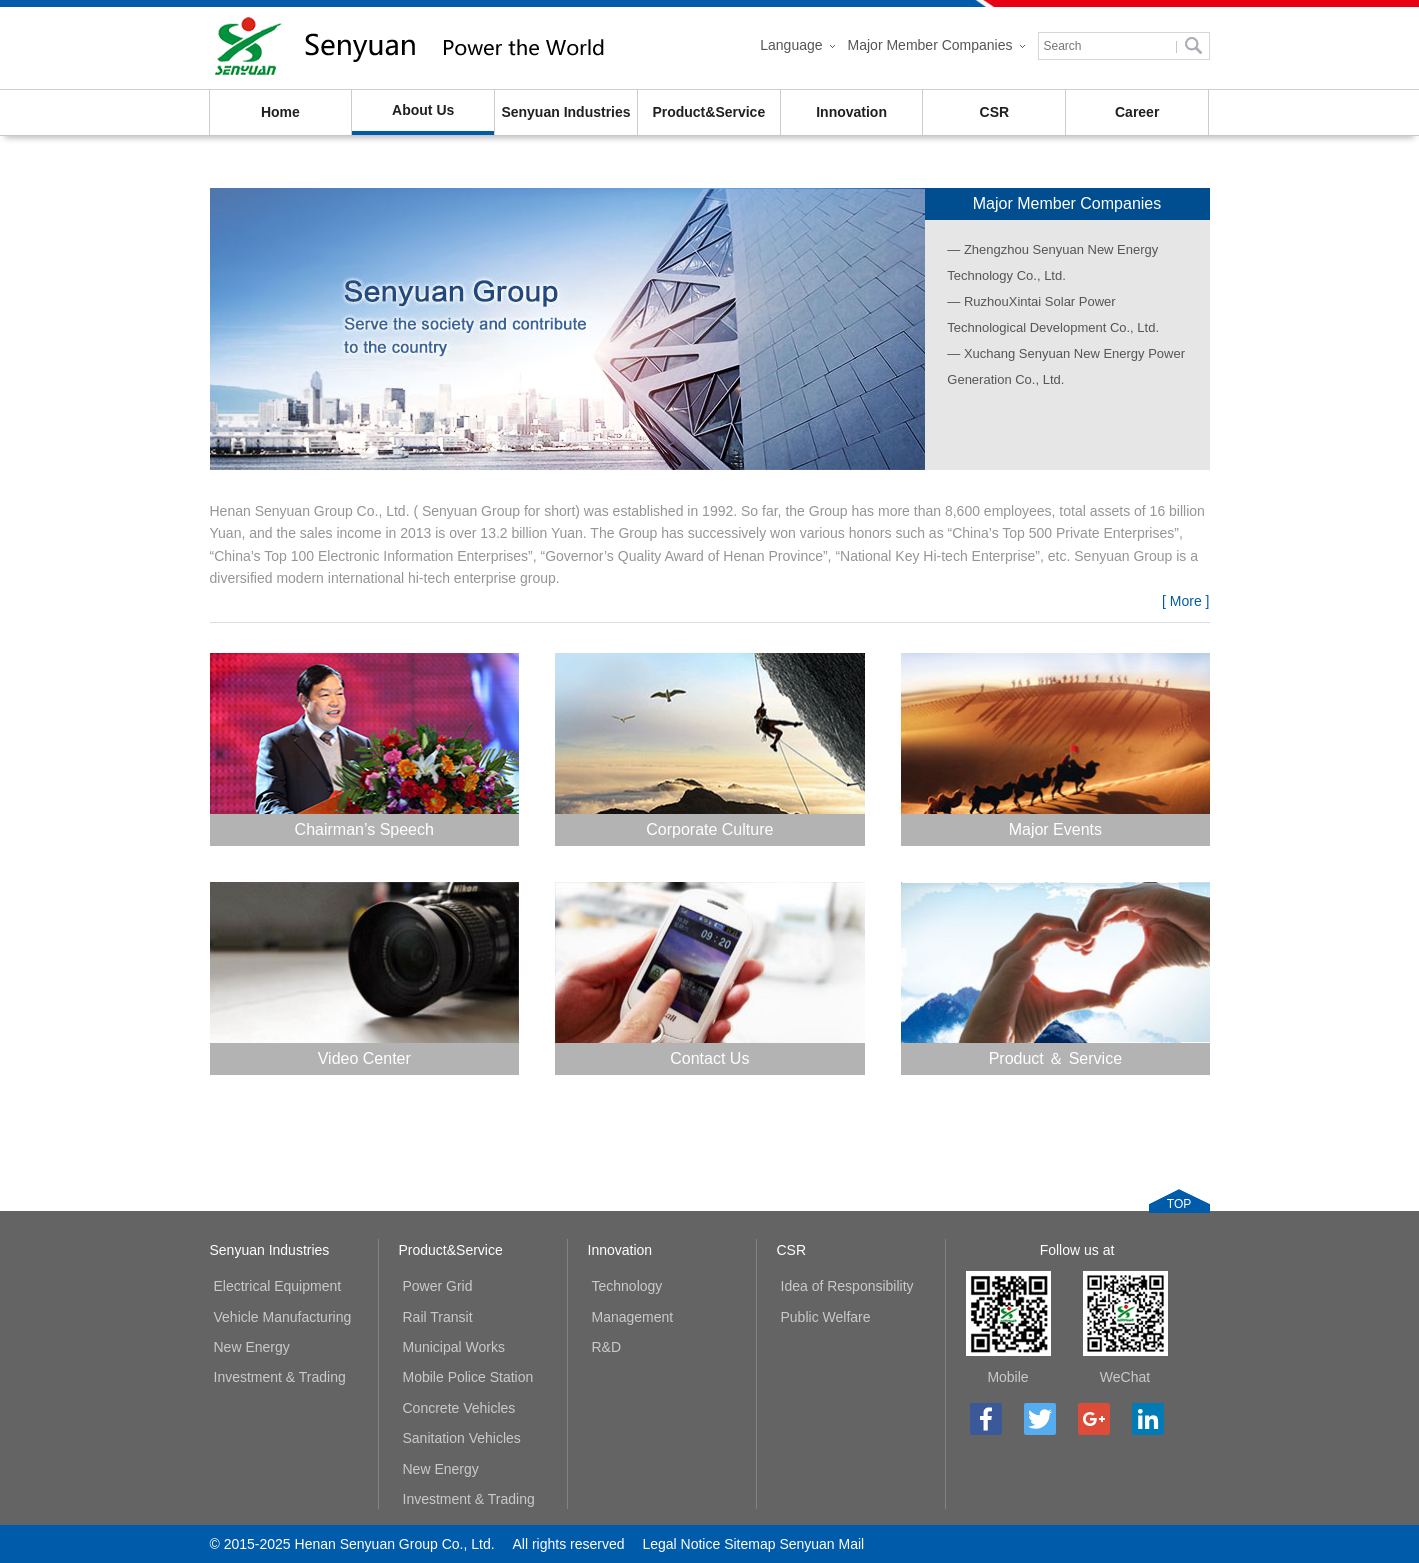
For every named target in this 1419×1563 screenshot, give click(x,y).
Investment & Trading (280, 1377)
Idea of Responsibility (847, 1286)
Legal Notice (681, 1544)
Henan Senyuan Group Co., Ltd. (410, 48)
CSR (995, 112)
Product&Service (708, 112)
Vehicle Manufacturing (283, 1317)
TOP (1179, 1204)
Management (633, 1317)
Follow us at (1077, 1250)
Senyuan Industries (565, 112)
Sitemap (749, 1544)
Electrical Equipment (278, 1286)
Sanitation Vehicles (462, 1438)
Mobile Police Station (468, 1377)
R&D (607, 1347)
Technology (627, 1286)
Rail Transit (438, 1317)
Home (280, 112)
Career (1137, 112)
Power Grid (438, 1286)
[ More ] (1185, 601)
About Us (423, 110)
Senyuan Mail (821, 1544)
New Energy (252, 1347)
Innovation (851, 112)
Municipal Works (454, 1347)
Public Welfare (826, 1317)
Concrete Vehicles (459, 1408)
